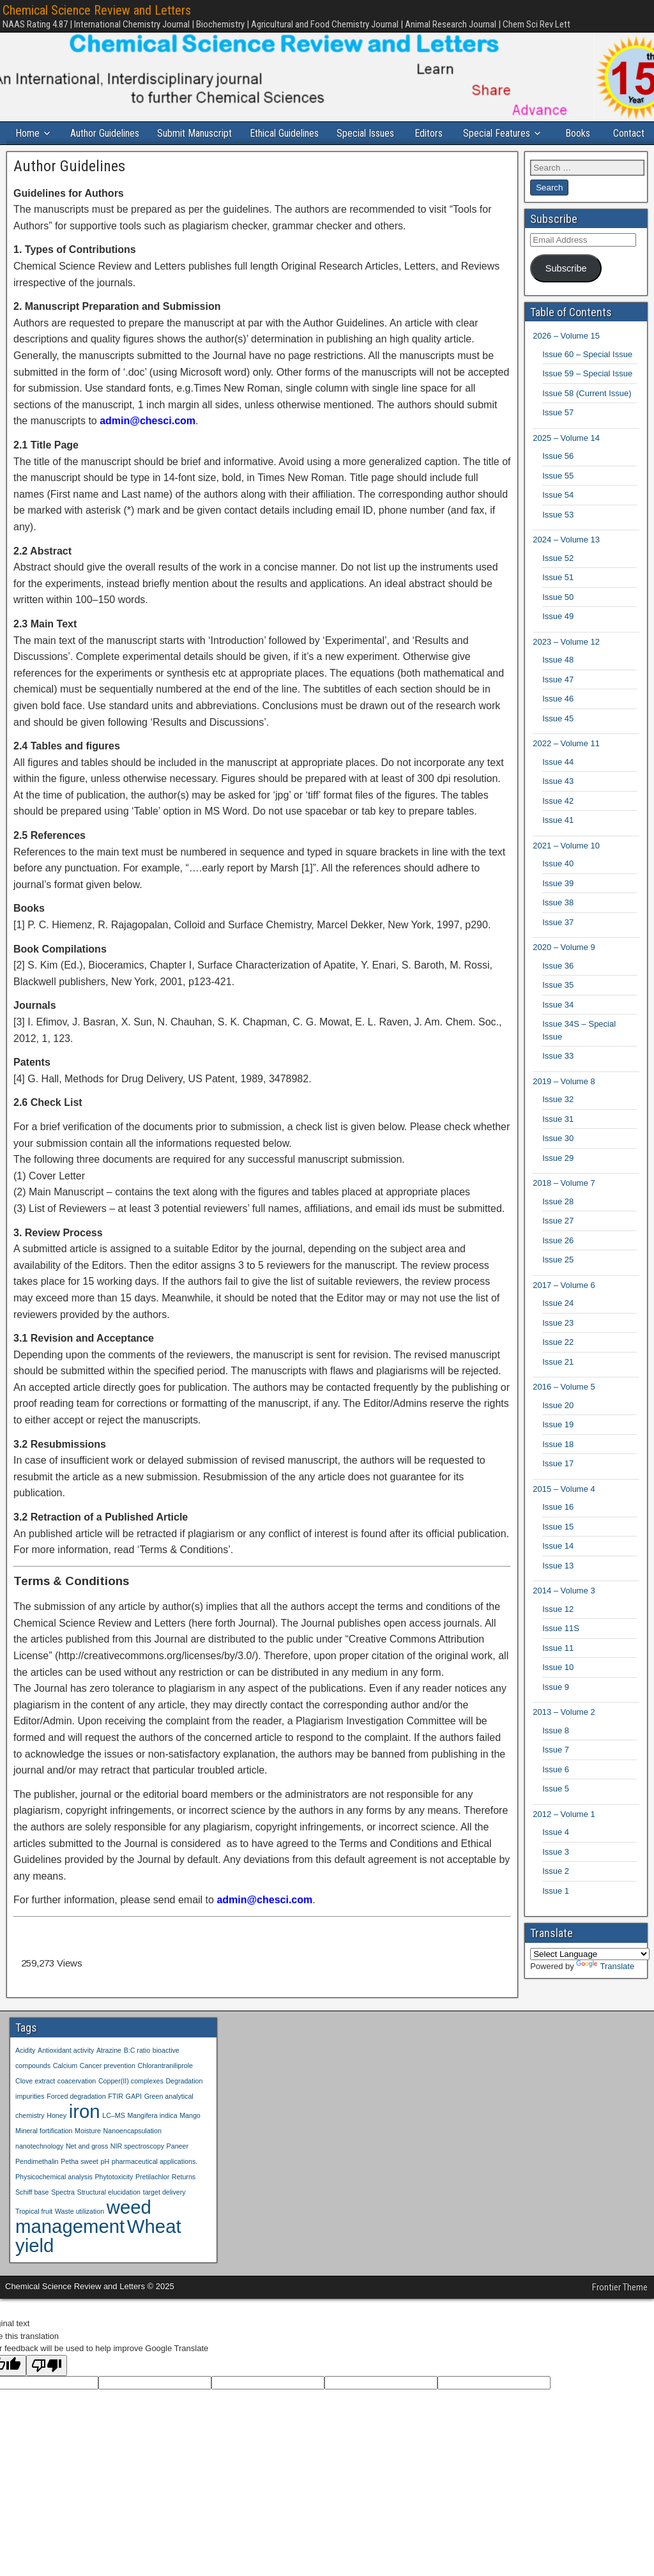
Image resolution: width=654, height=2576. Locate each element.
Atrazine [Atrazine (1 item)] (108, 2072)
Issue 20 (558, 1427)
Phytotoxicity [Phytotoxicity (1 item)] (114, 2199)
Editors (436, 133)
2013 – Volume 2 (564, 1735)
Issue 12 (558, 1631)
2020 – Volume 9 (564, 970)
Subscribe (566, 291)
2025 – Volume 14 (566, 460)
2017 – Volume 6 (564, 1307)
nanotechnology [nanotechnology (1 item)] (39, 2168)
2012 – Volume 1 (564, 1836)
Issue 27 (558, 1243)
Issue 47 (558, 702)
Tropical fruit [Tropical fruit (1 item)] (33, 2233)
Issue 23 (558, 1345)
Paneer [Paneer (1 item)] (177, 2168)
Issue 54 (558, 518)
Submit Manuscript (198, 133)
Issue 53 (558, 537)
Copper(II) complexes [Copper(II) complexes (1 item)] (131, 2103)
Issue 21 (558, 1384)
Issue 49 (558, 639)
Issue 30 (558, 1161)
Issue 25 (558, 1282)
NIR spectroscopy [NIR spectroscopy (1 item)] (137, 2168)
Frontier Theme (620, 2309)
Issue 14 (558, 1569)
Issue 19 (558, 1447)
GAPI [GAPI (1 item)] (134, 2118)
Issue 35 (558, 1008)
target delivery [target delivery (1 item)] (164, 2214)
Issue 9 (555, 1709)
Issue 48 (558, 682)
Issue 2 (555, 1894)
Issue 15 (558, 1549)
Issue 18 (558, 1466)
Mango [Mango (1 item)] (190, 2138)
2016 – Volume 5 (564, 1409)
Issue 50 (558, 619)
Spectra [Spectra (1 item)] (63, 2214)
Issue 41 (558, 843)
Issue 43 (558, 804)
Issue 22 (558, 1365)
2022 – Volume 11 (566, 766)
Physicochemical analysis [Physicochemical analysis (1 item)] (54, 2199)
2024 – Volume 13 (566, 562)
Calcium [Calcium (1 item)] (65, 2088)
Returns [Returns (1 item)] (183, 2199)
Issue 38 (558, 925)
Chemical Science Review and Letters (97, 10)
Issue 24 (558, 1326)
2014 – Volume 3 (564, 1613)
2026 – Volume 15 (566, 359)
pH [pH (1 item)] (104, 2184)
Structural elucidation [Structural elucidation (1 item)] (109, 2214)
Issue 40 (558, 886)
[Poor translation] (46, 2387)
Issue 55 (558, 498)
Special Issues (371, 133)
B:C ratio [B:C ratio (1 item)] (137, 2072)
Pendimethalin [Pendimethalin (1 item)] (37, 2184)
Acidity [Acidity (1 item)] (25, 2072)
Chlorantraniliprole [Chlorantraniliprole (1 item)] (165, 2088)
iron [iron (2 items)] (84, 2133)
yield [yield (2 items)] (34, 2267)
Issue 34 (558, 1027)
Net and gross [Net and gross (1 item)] (87, 2168)
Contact (33, 156)
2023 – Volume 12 (566, 664)
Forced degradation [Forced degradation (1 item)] (76, 2118)
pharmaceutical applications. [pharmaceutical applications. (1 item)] (154, 2184)
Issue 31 (558, 1141)
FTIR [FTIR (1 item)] (115, 2118)
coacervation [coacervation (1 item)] (76, 2103)
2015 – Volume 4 (564, 1511)
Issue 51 (558, 600)
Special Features (505, 133)
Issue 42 (558, 823)
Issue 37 (558, 944)
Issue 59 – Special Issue (587, 396)
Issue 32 (558, 1122)
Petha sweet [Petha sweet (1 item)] (79, 2184)
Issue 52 (558, 580)
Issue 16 (558, 1530)
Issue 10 (558, 1690)
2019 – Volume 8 (564, 1103)
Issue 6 (555, 1792)
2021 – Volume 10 (566, 868)
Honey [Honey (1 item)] (56, 2138)
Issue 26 (558, 1263)
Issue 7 (555, 1772)
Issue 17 (558, 1486)
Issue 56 (558, 479)
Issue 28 (558, 1224)
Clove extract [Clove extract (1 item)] (35, 2103)
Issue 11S (560, 1651)
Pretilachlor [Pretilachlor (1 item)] (152, 2199)
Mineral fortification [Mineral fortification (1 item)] (43, 2153)
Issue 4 (555, 1855)
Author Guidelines (107, 133)
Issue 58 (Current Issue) (586, 415)
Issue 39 (558, 905)
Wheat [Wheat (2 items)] (154, 2248)
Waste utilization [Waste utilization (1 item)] (79, 2233)
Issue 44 (558, 784)
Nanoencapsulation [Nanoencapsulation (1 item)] (132, 2153)
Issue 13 (558, 1588)
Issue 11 (558, 1670)
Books (587, 133)
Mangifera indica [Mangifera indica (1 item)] (152, 2138)
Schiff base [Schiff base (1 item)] (32, 2214)
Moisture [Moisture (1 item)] (88, 2153)
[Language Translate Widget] (590, 1976)
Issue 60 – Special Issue (587, 376)
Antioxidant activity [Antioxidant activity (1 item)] (66, 2072)
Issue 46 (558, 721)
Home (29, 133)
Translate (605, 1989)
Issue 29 (558, 1180)
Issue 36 (558, 988)
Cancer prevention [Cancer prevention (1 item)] (107, 2088)
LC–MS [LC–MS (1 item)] (113, 2138)
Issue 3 (555, 1874)
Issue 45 (558, 741)
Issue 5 (555, 1811)
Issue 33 (558, 1079)
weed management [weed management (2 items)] (83, 2239)
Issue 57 (558, 435)
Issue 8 (555, 1753)
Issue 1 (555, 1913)
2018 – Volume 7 (564, 1206)
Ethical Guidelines (289, 133)
